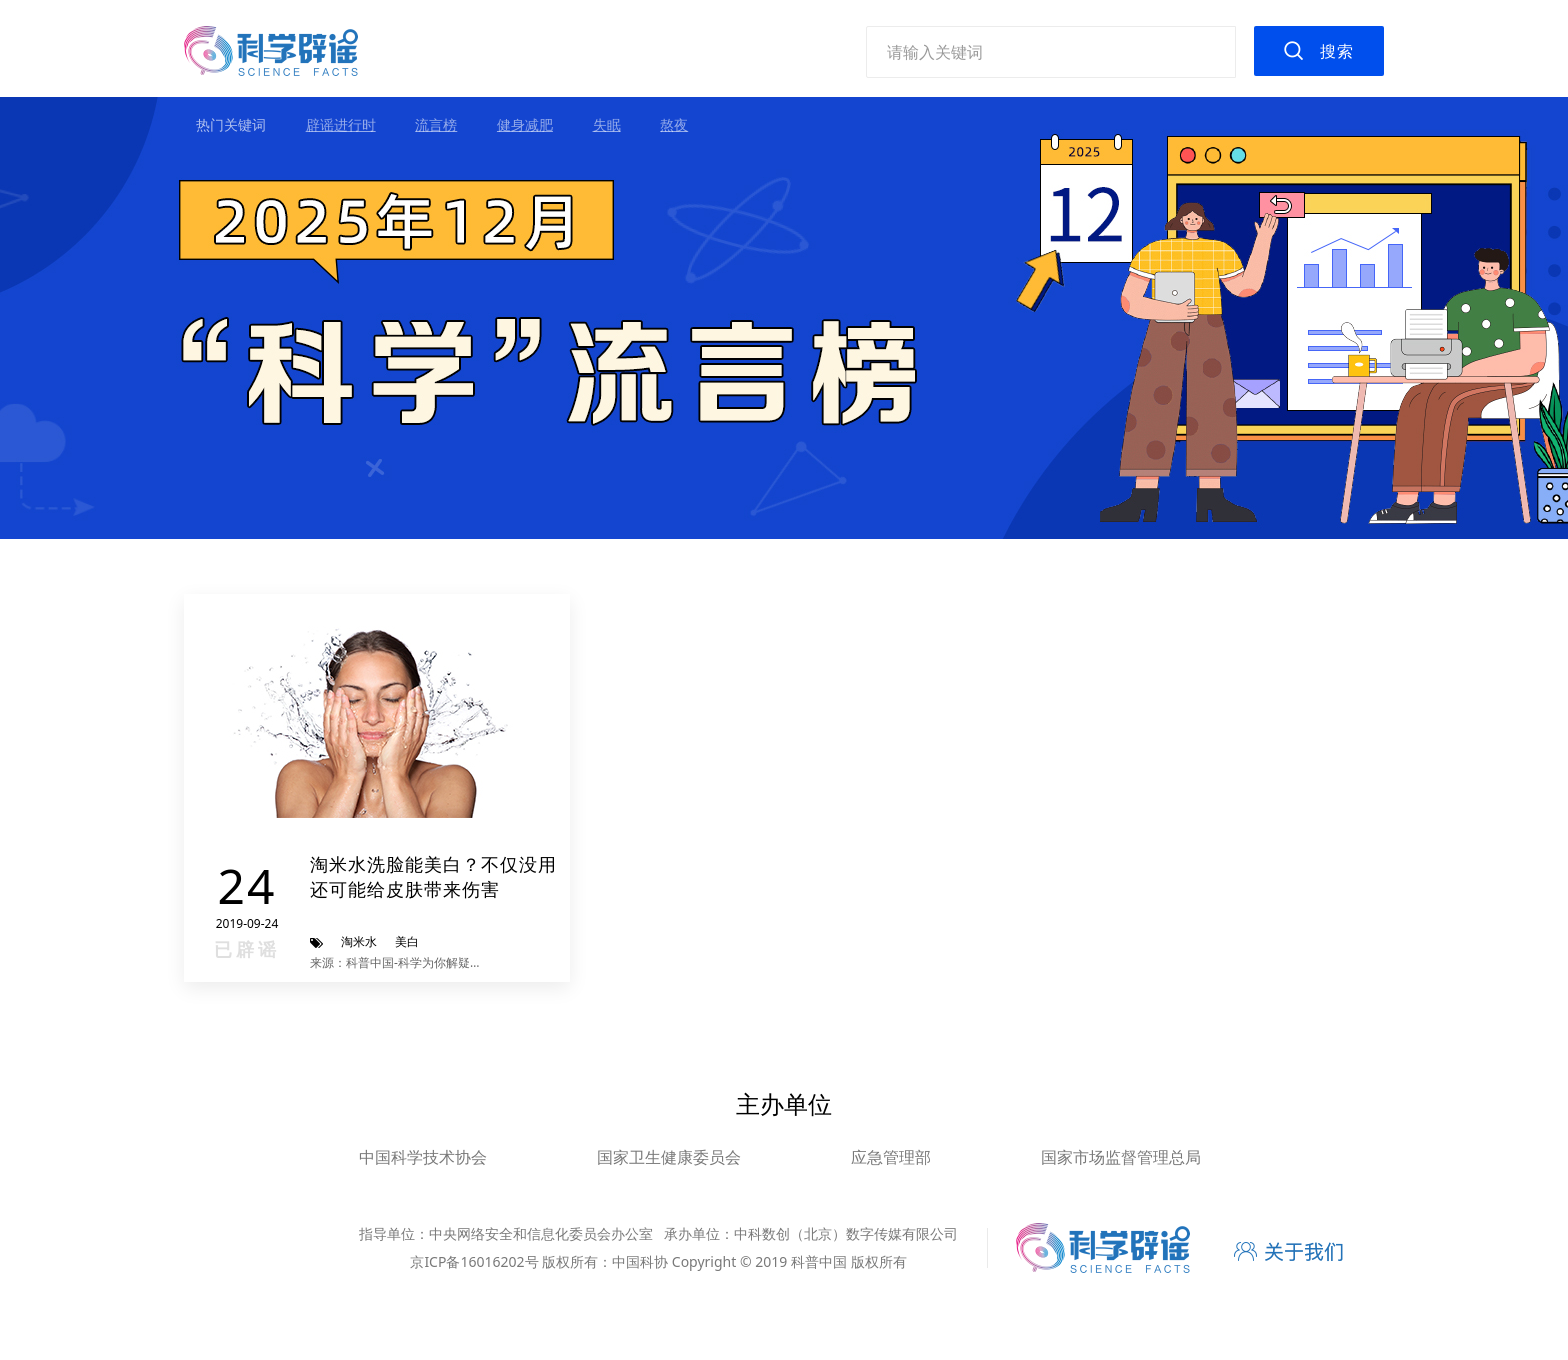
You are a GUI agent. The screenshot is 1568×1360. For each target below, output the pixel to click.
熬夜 (674, 124)
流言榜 (436, 124)
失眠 (607, 124)
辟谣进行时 (341, 124)
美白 (407, 941)
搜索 (1337, 51)
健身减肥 (525, 124)
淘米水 (359, 941)
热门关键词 (231, 124)
